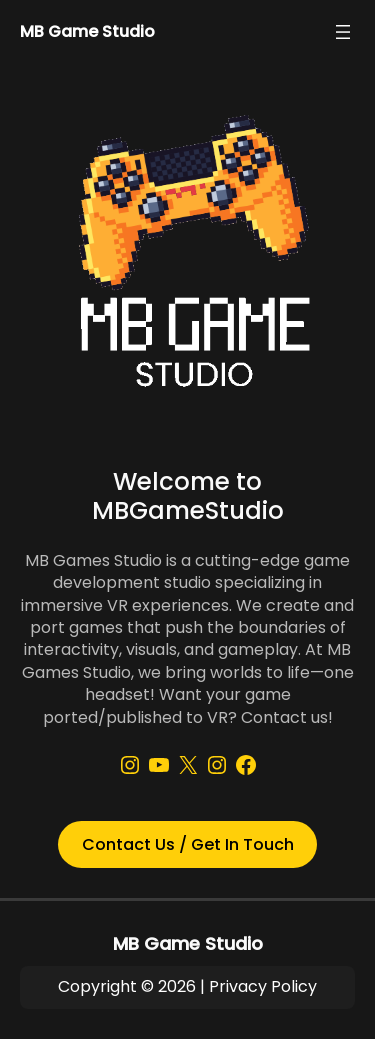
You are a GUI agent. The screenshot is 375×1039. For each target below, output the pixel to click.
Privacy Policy (263, 986)
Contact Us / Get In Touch (188, 844)
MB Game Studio (87, 31)
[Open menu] (343, 32)
